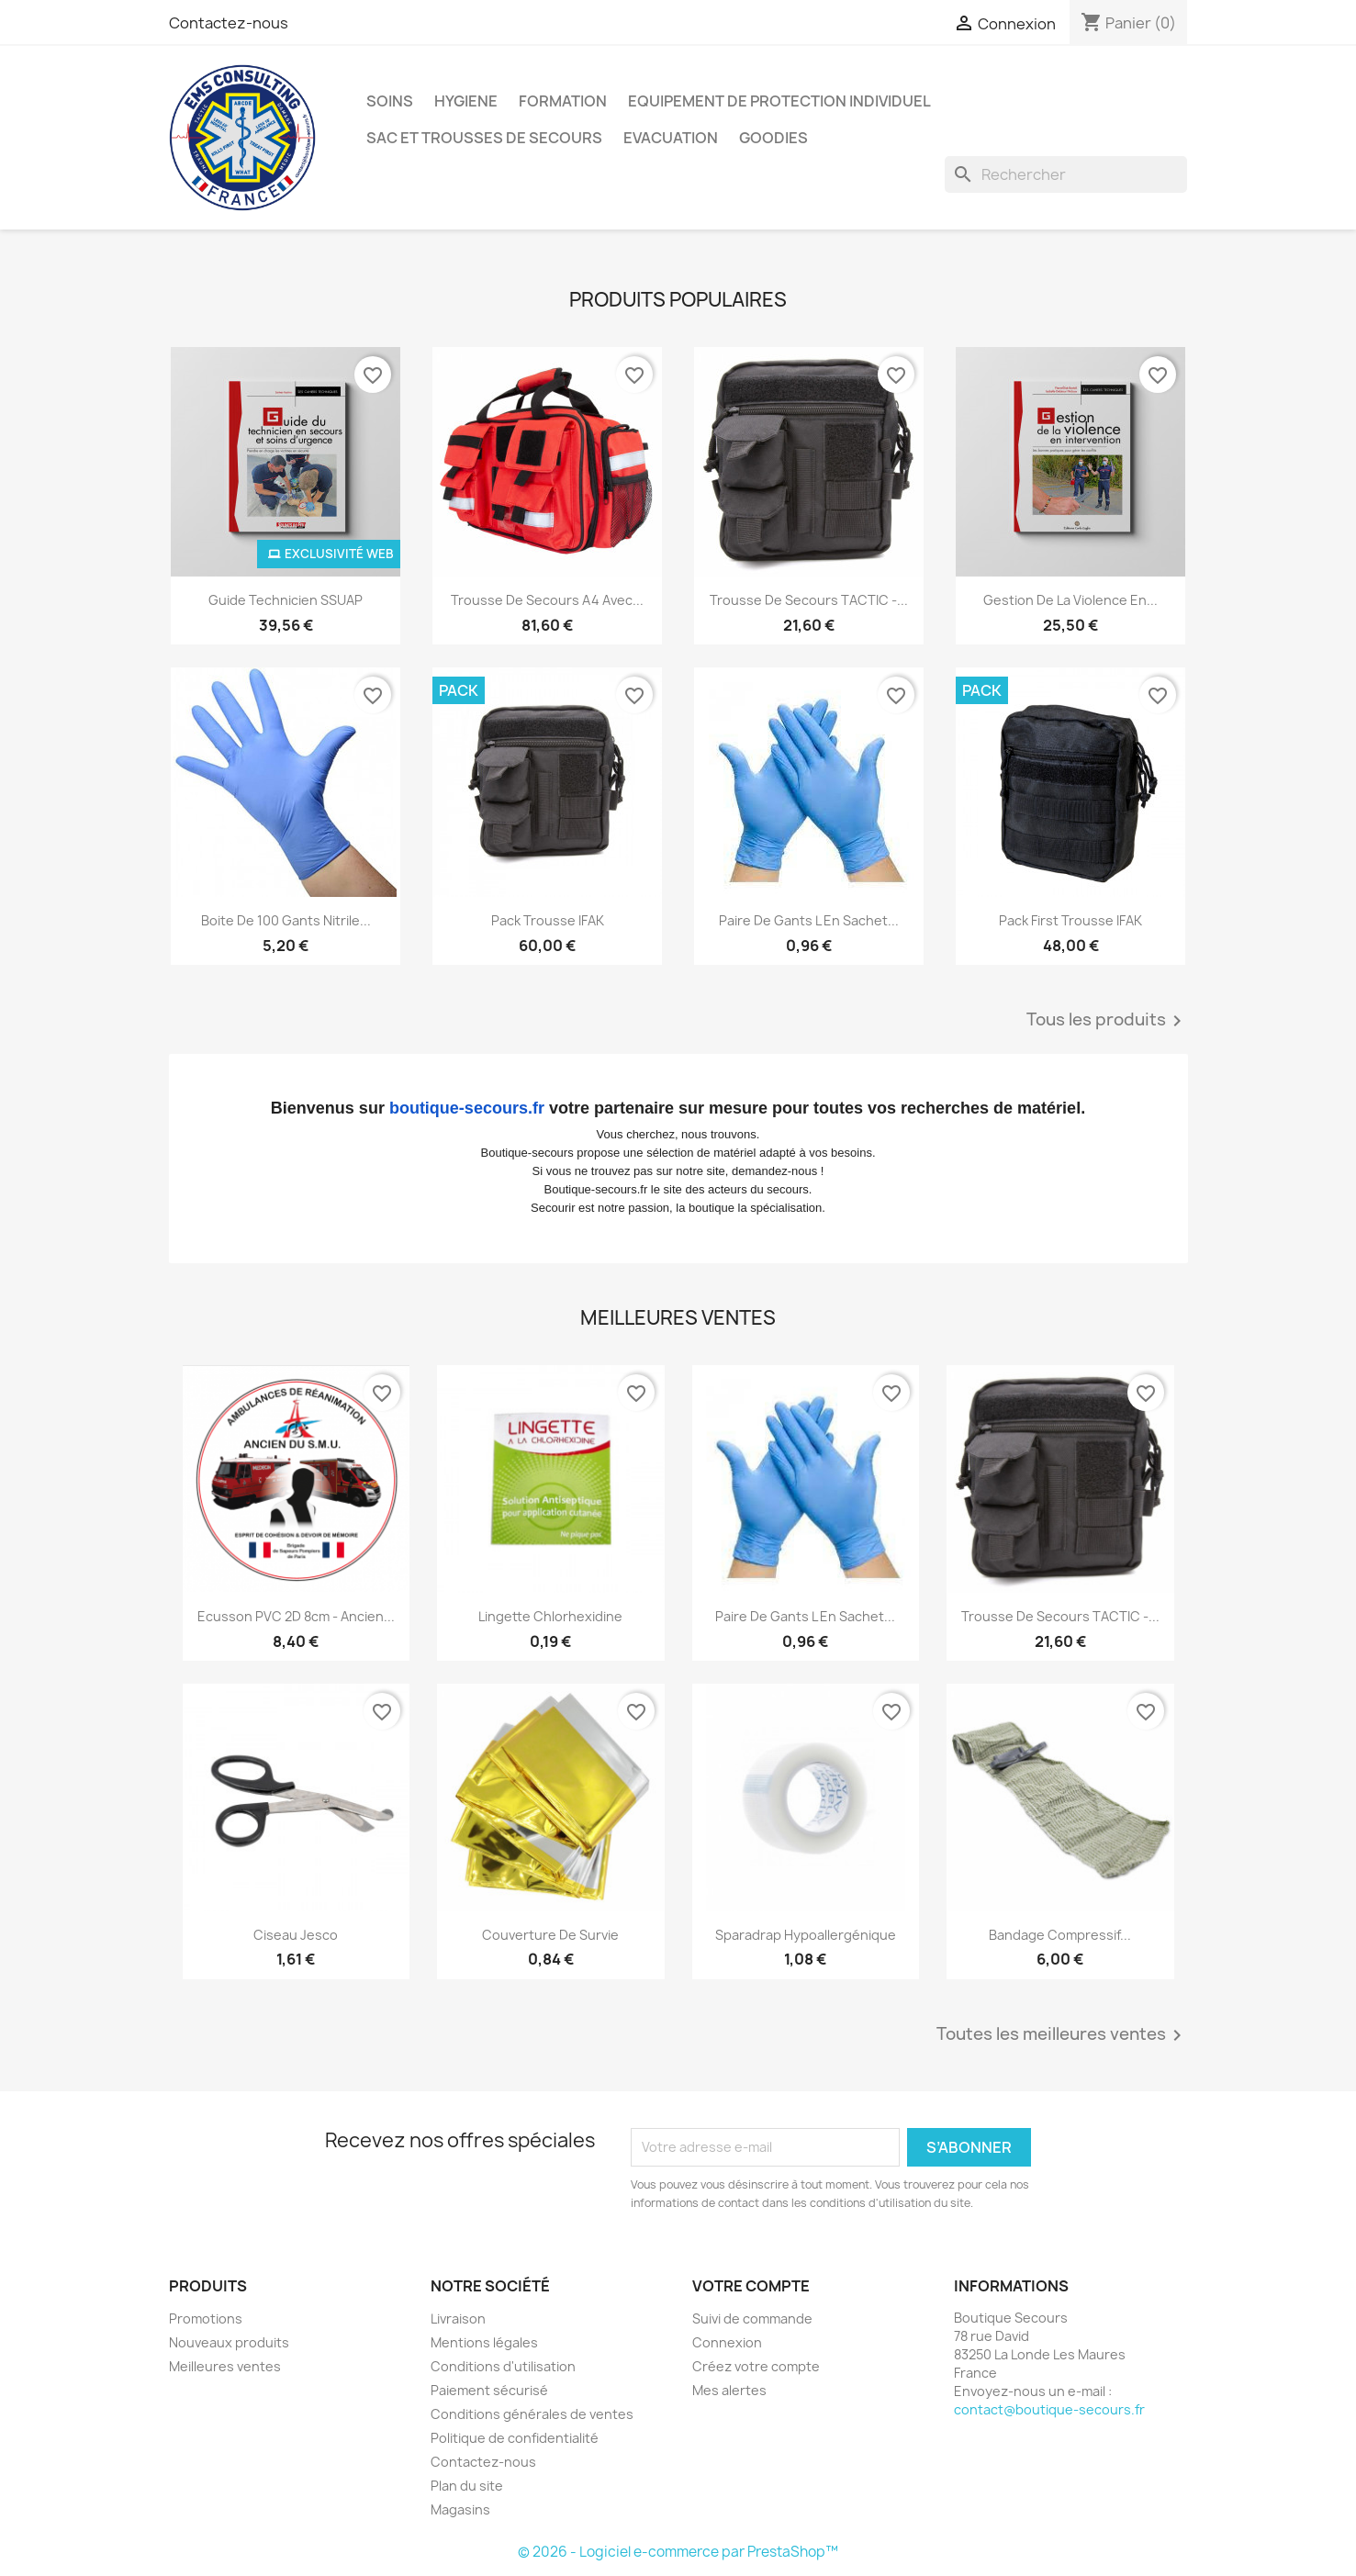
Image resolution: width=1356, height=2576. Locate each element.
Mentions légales (484, 2342)
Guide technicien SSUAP (285, 600)
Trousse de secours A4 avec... (547, 600)
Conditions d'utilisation (503, 2366)
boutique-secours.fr (466, 1108)
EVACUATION (670, 138)
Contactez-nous (228, 23)
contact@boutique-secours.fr (1049, 2409)
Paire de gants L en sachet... (809, 920)
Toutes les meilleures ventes (1062, 2035)
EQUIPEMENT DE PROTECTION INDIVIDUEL (779, 101)
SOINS (389, 101)
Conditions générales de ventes (532, 2414)
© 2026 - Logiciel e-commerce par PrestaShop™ (678, 2551)
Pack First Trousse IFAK (1070, 920)
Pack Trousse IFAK (547, 920)
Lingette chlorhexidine (550, 1616)
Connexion (727, 2342)
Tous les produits (1107, 1021)
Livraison (458, 2318)
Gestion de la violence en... (1070, 600)
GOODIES (773, 138)
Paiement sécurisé (489, 2390)
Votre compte (751, 2286)
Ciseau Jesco (295, 1934)
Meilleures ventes (225, 2366)
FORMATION (563, 101)
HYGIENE (466, 101)
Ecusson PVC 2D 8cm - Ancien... (296, 1616)
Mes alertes (729, 2390)
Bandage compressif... (1060, 1934)
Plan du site (467, 2485)
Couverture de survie (550, 1934)
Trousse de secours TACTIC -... (809, 600)
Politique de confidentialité (515, 2438)
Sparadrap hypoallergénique (805, 1934)
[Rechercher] (1066, 174)
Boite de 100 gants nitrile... (286, 920)
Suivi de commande (752, 2318)
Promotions (205, 2318)
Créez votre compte (756, 2366)
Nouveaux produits (229, 2342)
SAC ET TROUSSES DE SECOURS (484, 138)
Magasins (460, 2509)
